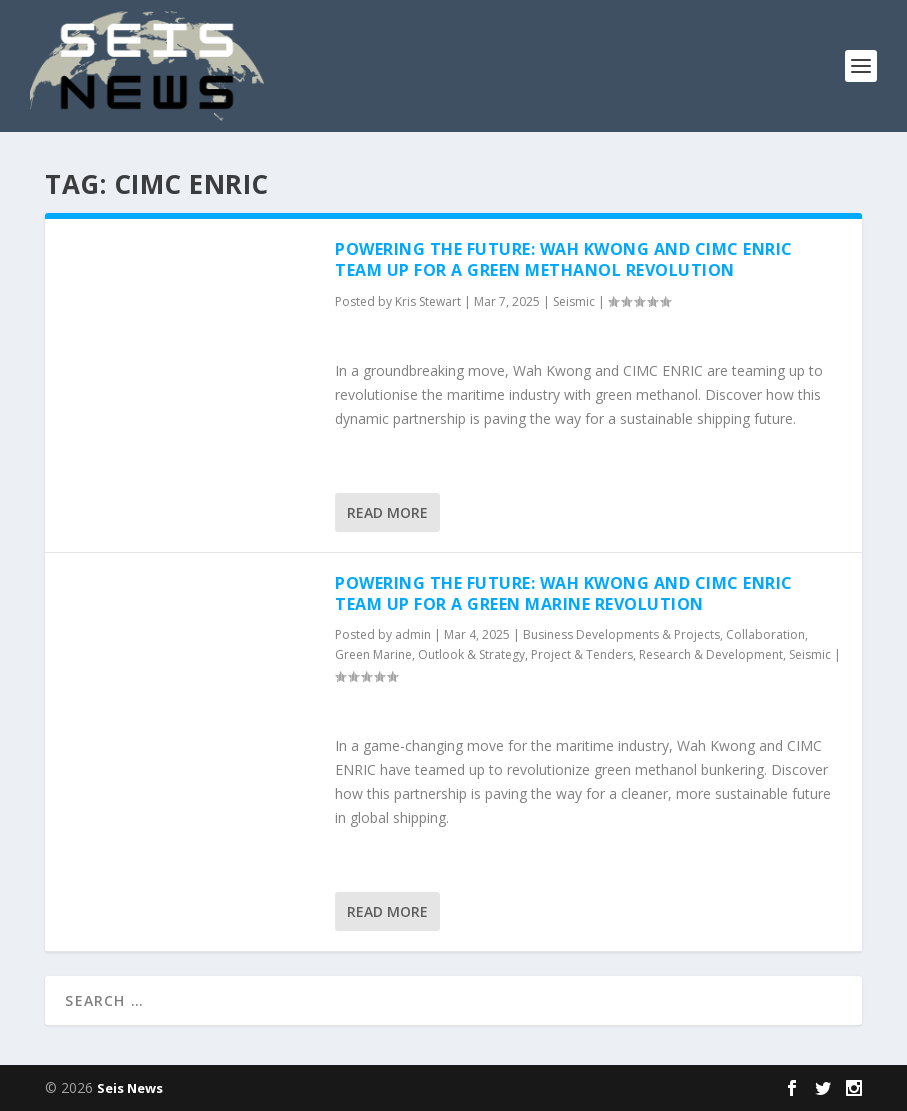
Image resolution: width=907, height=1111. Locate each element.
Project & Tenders (582, 654)
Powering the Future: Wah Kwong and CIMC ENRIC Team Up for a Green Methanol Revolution (564, 259)
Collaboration (765, 634)
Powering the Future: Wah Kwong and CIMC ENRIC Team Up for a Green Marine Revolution (564, 593)
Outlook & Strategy (471, 654)
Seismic (574, 301)
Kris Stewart (428, 301)
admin (413, 634)
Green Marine (373, 654)
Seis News (130, 1088)
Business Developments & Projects (621, 634)
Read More (387, 512)
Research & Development (711, 654)
